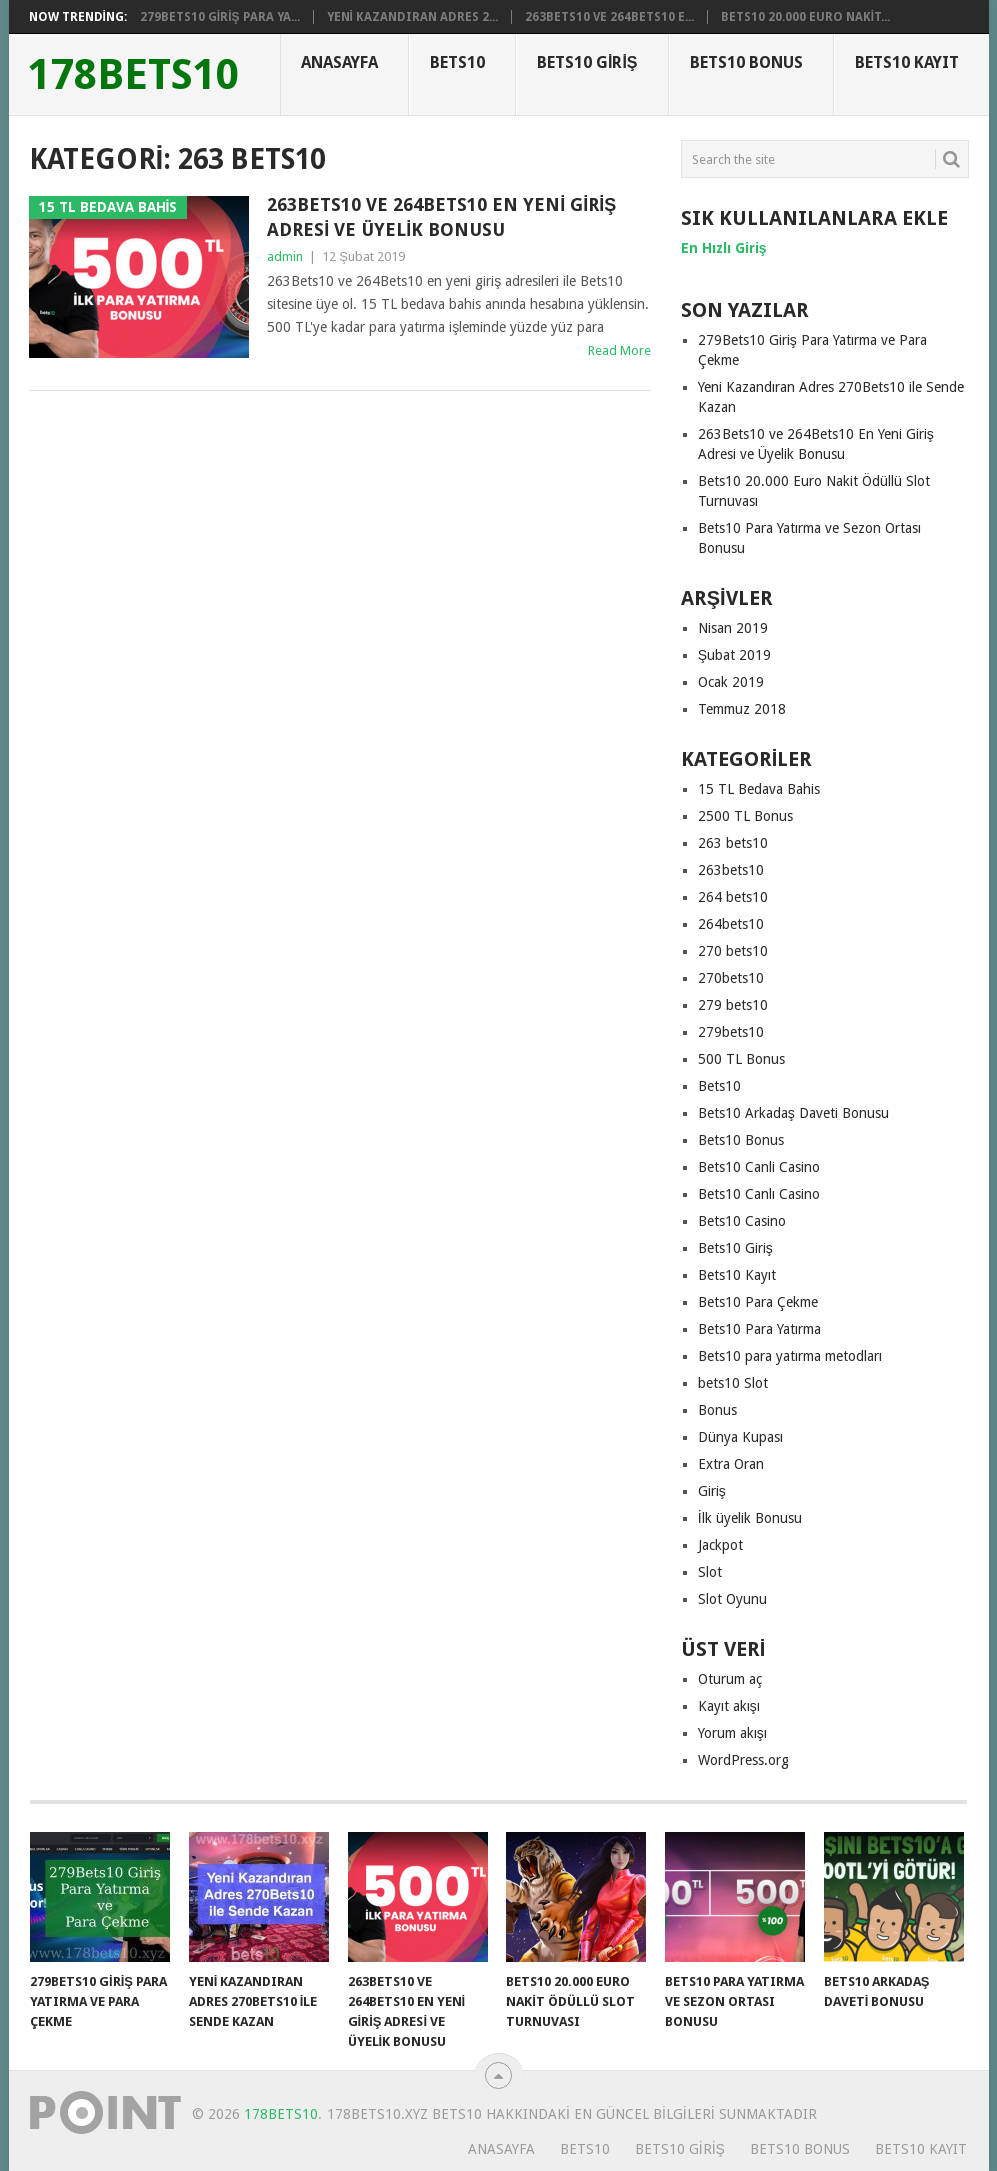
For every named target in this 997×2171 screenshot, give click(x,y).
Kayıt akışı (729, 1706)
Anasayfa (339, 62)
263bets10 (731, 870)
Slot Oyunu (732, 1599)
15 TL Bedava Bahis (759, 789)
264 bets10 (733, 897)
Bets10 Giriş (587, 62)
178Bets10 (133, 75)
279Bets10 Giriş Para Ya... (220, 17)
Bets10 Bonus (746, 62)
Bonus (717, 1410)
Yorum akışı (732, 1733)
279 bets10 (733, 1005)
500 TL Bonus (741, 1059)
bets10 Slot (733, 1383)
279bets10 (731, 1032)
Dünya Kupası (740, 1437)
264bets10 (731, 924)
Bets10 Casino (742, 1221)
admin (285, 256)
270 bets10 (733, 951)
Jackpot (720, 1545)
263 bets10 (733, 843)
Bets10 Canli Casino (759, 1167)
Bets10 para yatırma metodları (790, 1356)
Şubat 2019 (734, 655)
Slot (710, 1572)
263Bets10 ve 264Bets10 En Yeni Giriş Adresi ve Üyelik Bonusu (441, 217)
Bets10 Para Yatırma (759, 1329)
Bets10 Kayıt (907, 62)
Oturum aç (730, 1679)
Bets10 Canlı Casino (759, 1194)
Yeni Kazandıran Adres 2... (412, 17)
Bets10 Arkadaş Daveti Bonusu (793, 1113)
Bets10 (457, 62)
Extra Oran (731, 1464)
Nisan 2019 (733, 628)
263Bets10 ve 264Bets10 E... (609, 17)
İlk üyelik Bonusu (750, 1518)
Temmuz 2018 (742, 709)
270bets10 (731, 978)
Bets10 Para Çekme (758, 1302)
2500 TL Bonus (745, 816)
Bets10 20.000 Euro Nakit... (805, 17)
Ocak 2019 (731, 682)
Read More (619, 350)
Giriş (712, 1491)
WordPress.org (743, 1760)
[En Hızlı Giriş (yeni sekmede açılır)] (724, 248)
